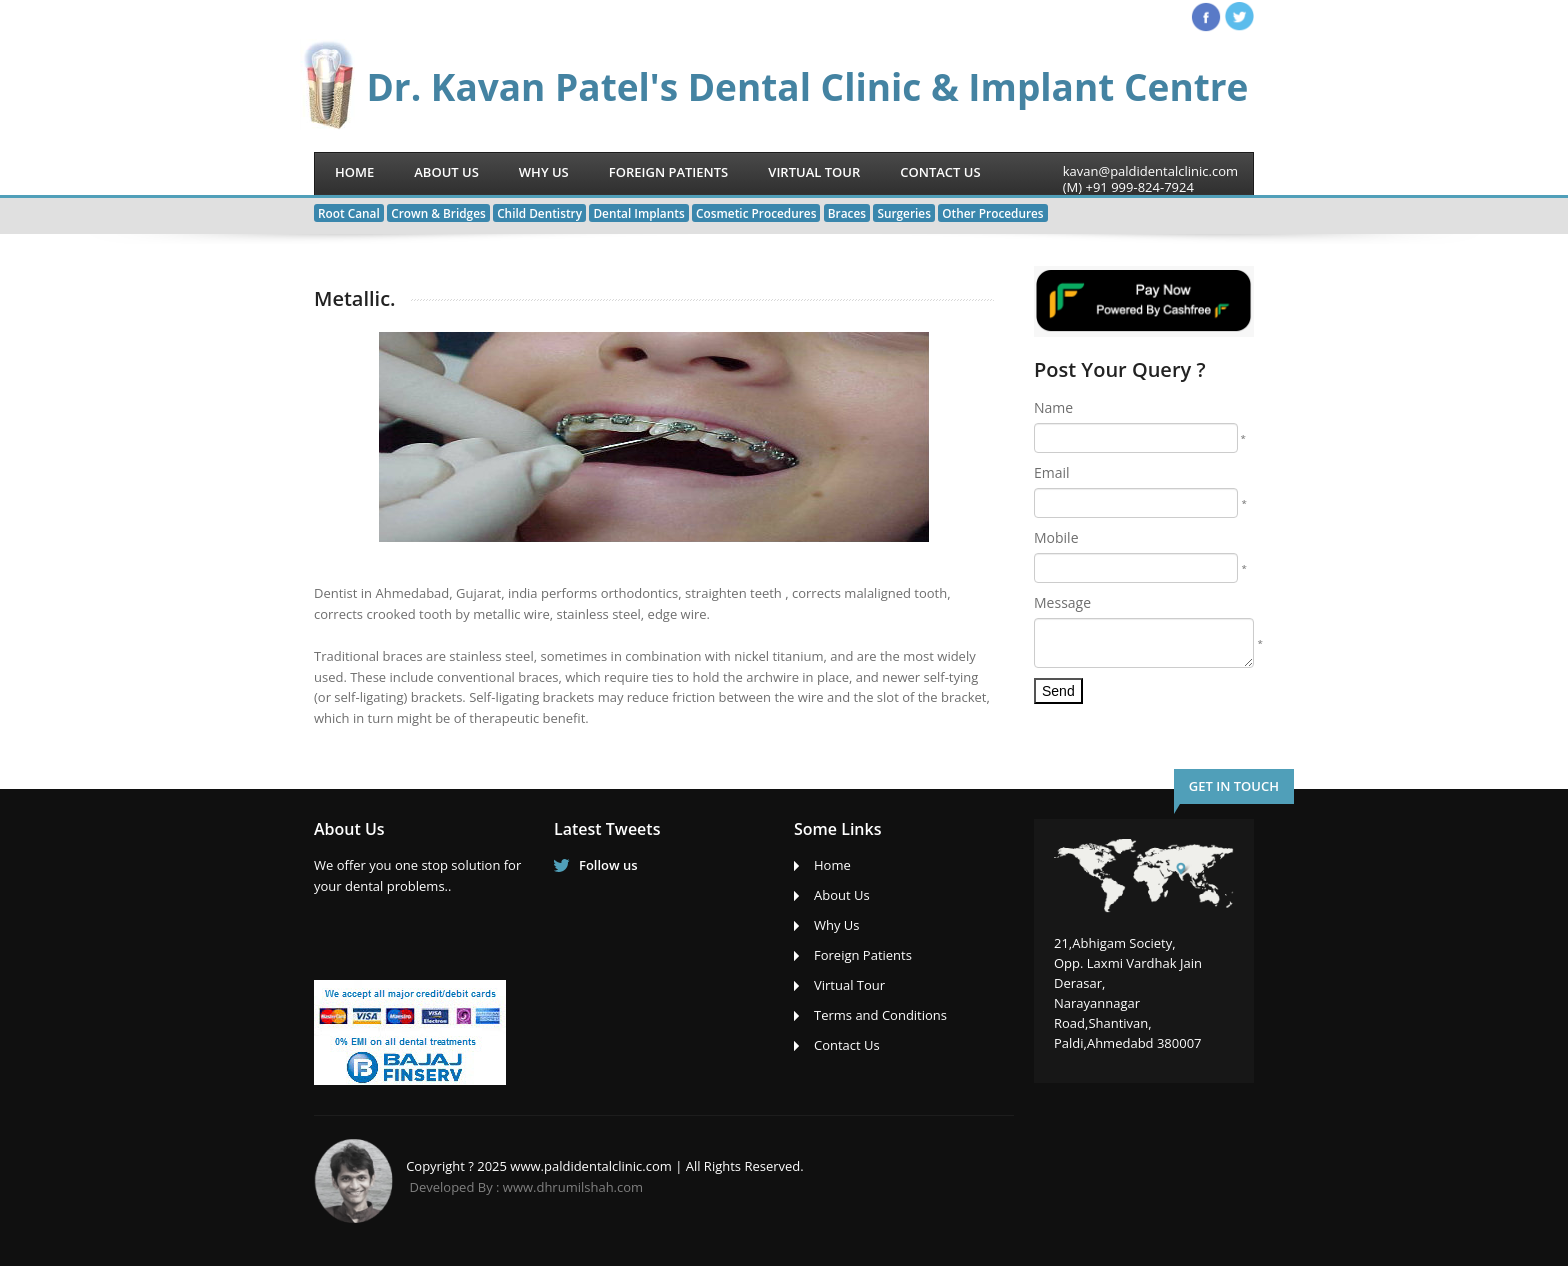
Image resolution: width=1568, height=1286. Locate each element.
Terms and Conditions (880, 1015)
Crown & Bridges (438, 213)
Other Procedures (992, 213)
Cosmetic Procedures (756, 213)
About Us (446, 172)
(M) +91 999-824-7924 (1128, 187)
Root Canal (349, 213)
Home (354, 172)
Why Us (544, 172)
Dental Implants (638, 213)
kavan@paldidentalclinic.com (1150, 171)
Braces (847, 213)
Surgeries (903, 213)
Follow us (608, 865)
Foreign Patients (669, 172)
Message (1062, 602)
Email (1052, 472)
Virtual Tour (814, 172)
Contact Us (940, 172)
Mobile (1056, 537)
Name (1053, 407)
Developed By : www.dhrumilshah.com (527, 1187)
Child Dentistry (539, 213)
